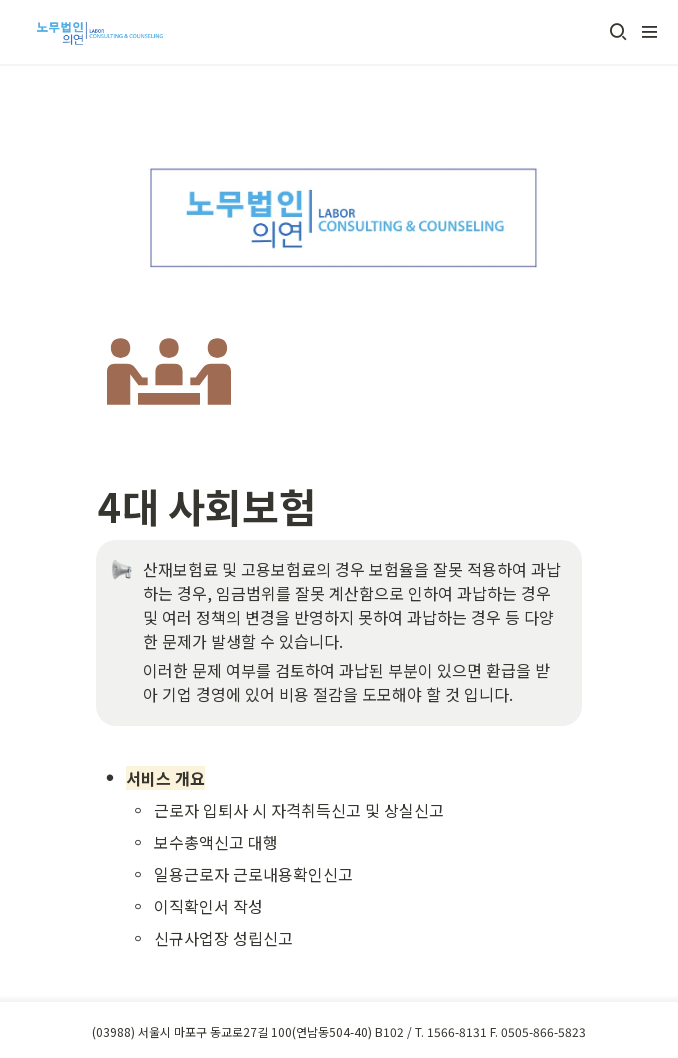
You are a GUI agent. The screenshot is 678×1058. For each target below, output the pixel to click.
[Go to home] (97, 32)
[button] (618, 32)
